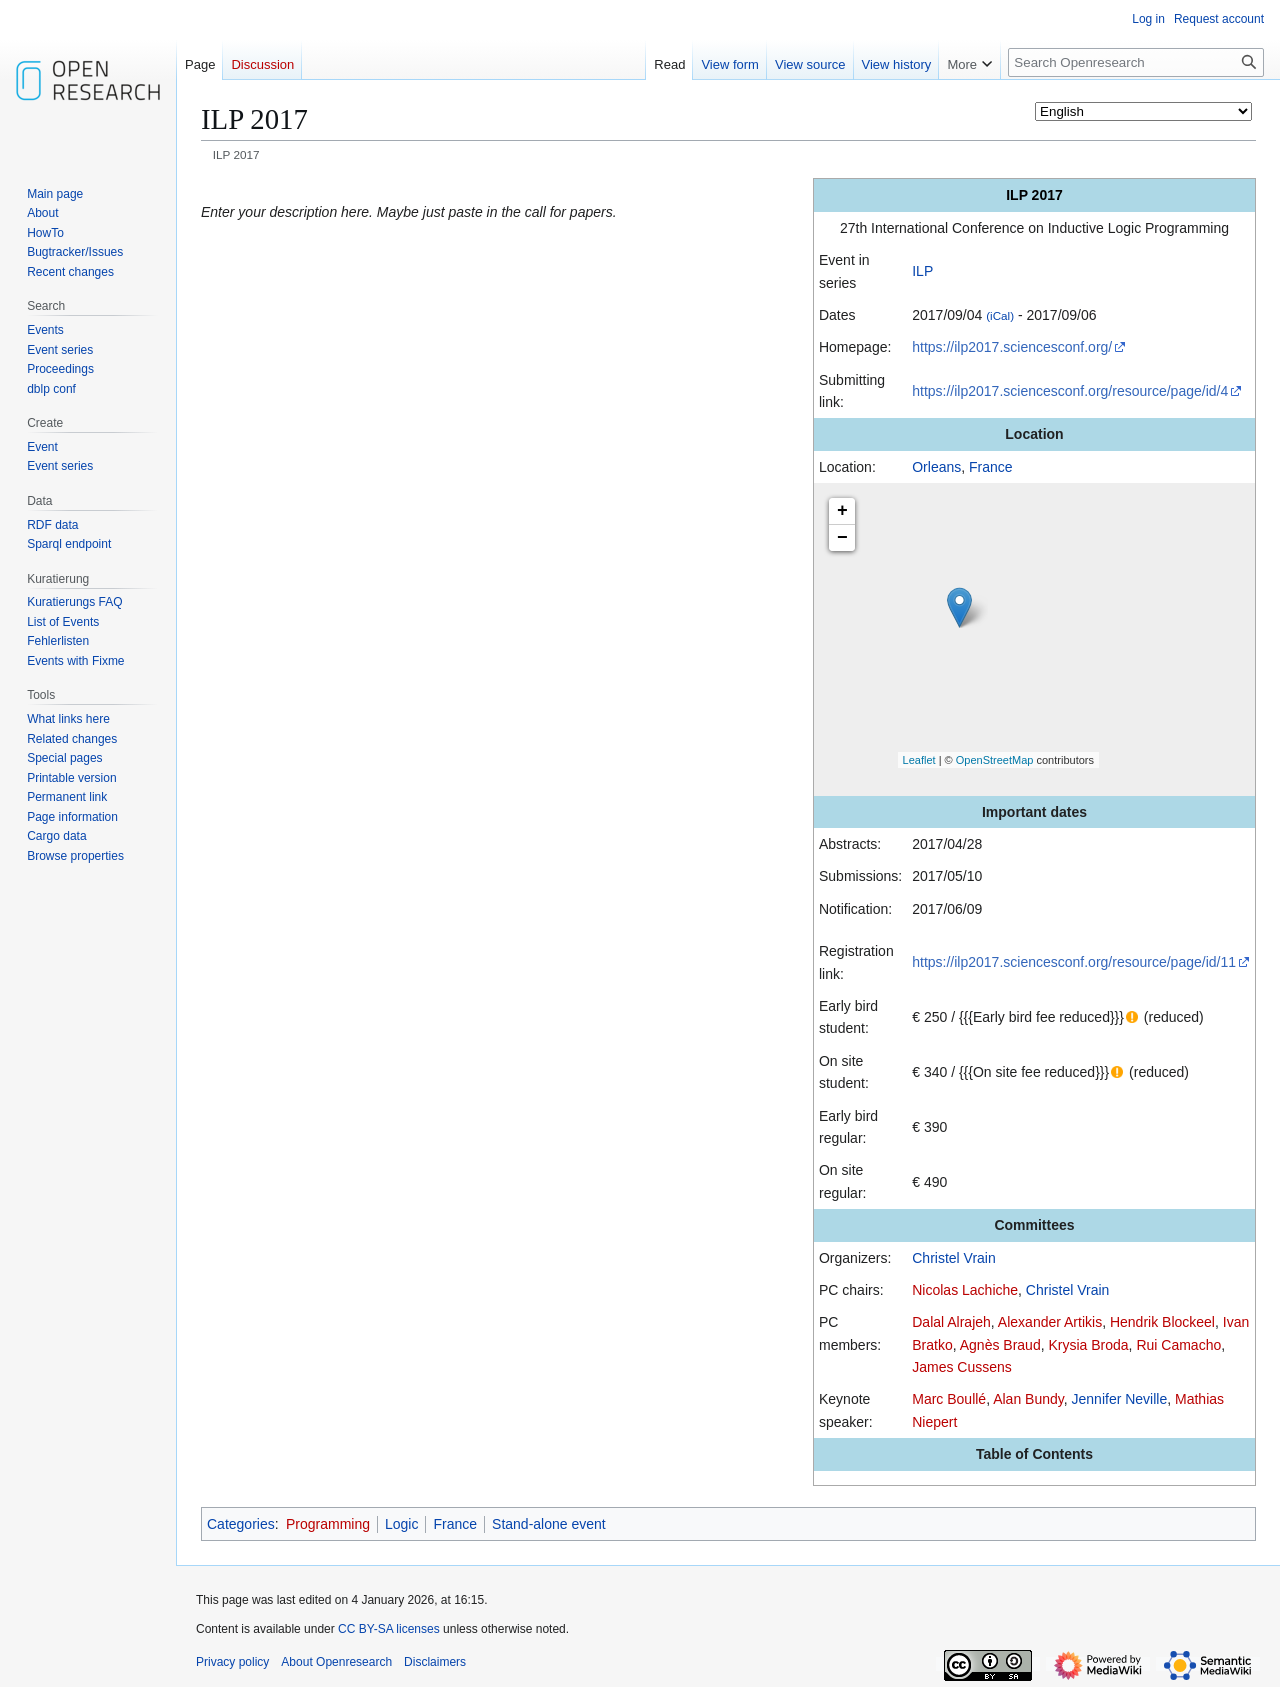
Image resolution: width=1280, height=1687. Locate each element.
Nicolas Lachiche (965, 1290)
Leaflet (919, 760)
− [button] (842, 538)
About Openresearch (336, 1662)
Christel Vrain (954, 1258)
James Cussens (962, 1367)
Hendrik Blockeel (1162, 1322)
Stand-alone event (549, 1524)
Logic (401, 1524)
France (991, 467)
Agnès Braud (1000, 1345)
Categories (241, 1524)
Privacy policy (232, 1662)
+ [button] (842, 511)
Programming (328, 1524)
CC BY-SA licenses (389, 1629)
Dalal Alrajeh (951, 1322)
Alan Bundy (1028, 1399)
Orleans (936, 467)
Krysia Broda (1088, 1345)
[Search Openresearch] (1136, 62)
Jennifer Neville (1120, 1399)
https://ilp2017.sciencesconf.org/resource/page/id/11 (1074, 962)
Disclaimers (435, 1662)
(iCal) (1000, 315)
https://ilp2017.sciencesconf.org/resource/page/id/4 (1070, 391)
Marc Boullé (949, 1399)
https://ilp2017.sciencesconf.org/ (1012, 347)
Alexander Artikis (1050, 1322)
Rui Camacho (1178, 1345)
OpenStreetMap (995, 760)
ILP (922, 271)
